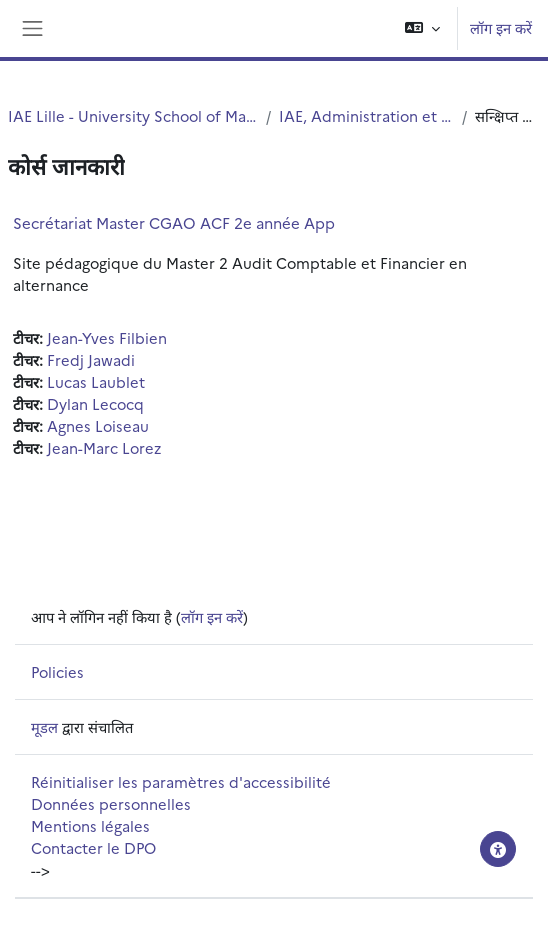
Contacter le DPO (93, 847)
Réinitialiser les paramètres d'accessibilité (181, 781)
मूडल (44, 726)
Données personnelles (111, 803)
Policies (57, 671)
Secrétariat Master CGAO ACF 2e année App (174, 222)
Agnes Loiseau (98, 425)
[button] (422, 28)
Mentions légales (90, 825)
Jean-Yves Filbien (107, 337)
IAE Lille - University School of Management (133, 115)
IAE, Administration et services (366, 115)
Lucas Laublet (96, 381)
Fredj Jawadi (91, 359)
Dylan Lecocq (95, 403)
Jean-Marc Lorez (104, 447)
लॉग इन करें (501, 27)
